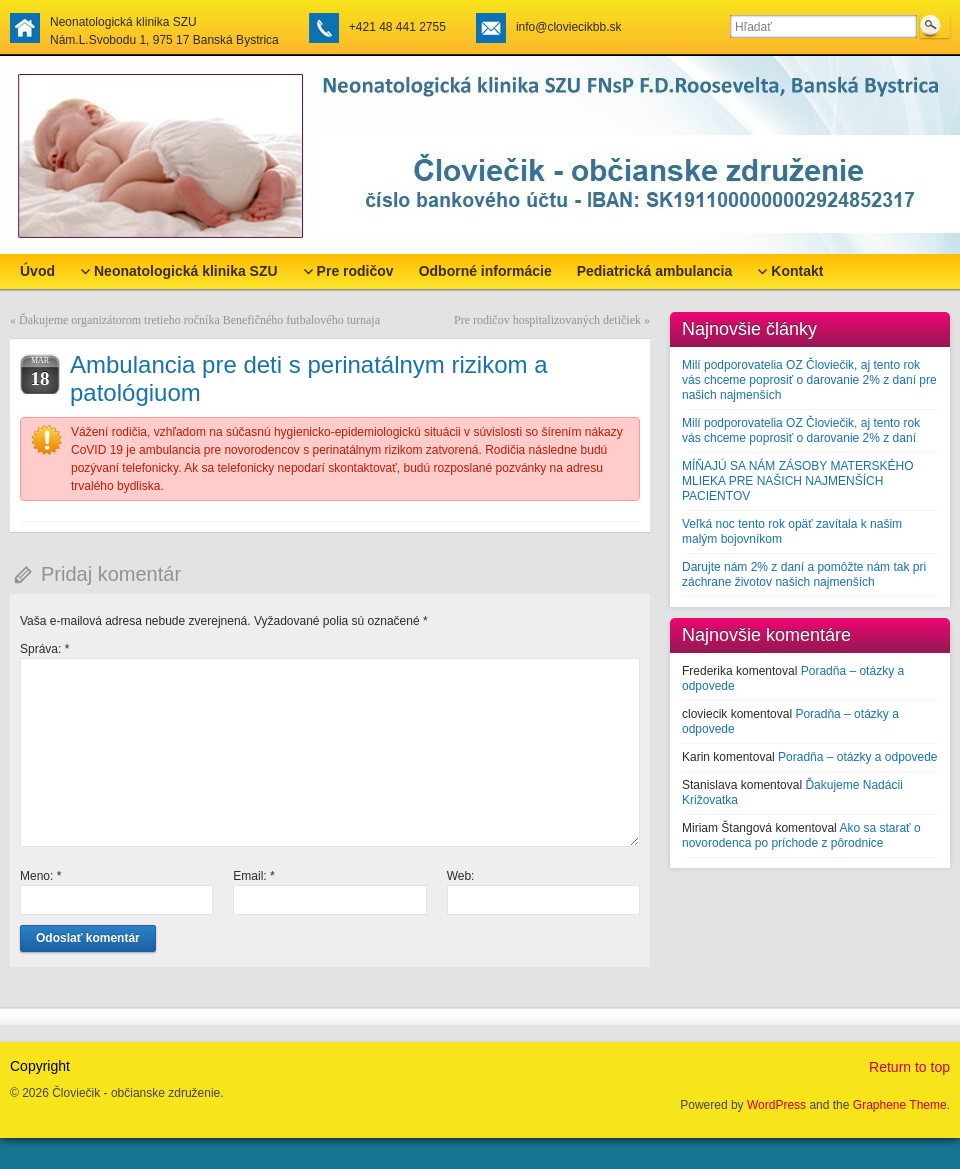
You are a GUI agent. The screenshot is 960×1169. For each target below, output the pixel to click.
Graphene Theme (900, 1105)
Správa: (44, 649)
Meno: (40, 876)
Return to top (909, 1067)
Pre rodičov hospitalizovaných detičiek (547, 320)
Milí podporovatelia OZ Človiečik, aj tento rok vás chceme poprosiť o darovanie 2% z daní (801, 430)
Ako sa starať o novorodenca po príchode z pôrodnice (801, 835)
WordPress (776, 1105)
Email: (253, 876)
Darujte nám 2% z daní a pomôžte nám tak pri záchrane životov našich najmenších (804, 574)
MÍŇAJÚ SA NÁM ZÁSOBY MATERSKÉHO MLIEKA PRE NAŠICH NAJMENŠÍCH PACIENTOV (798, 481)
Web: (461, 876)
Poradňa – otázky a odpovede (857, 757)
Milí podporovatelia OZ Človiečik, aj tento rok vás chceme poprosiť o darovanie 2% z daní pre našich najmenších (809, 380)
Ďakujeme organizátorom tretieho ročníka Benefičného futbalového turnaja (199, 320)
